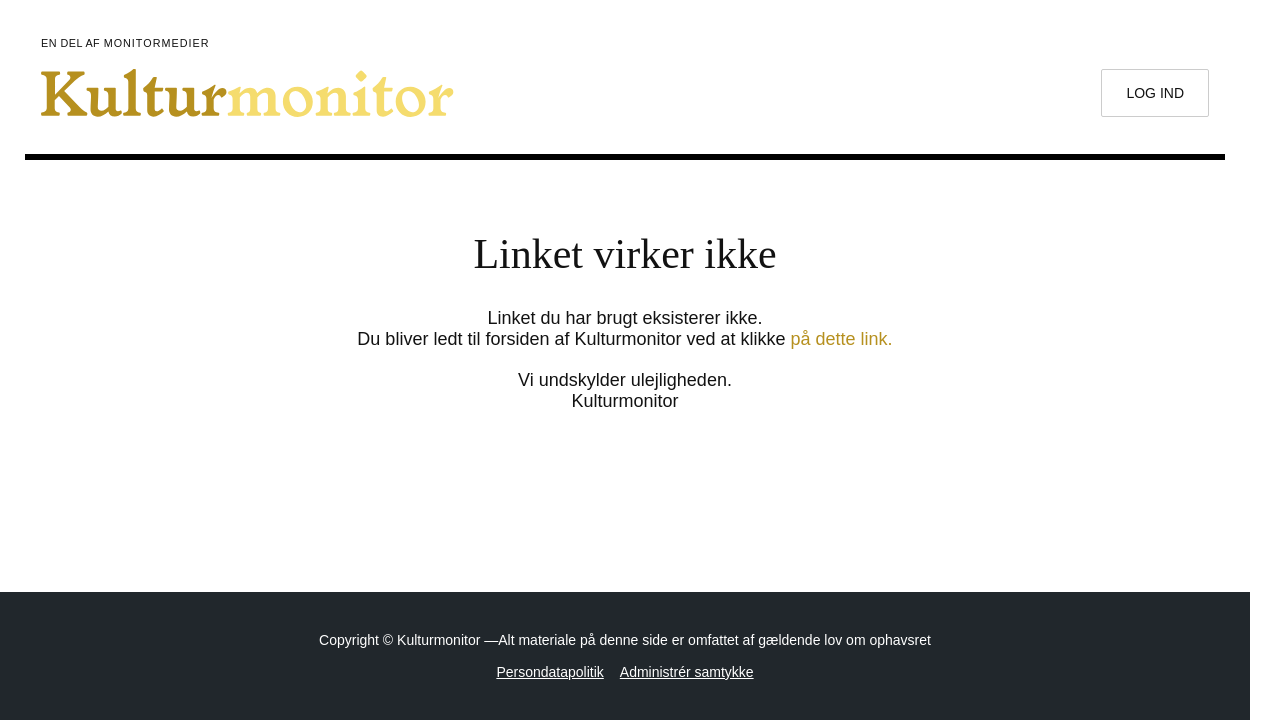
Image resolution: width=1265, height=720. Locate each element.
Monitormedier (157, 43)
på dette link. (842, 339)
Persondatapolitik (549, 672)
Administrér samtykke (687, 672)
